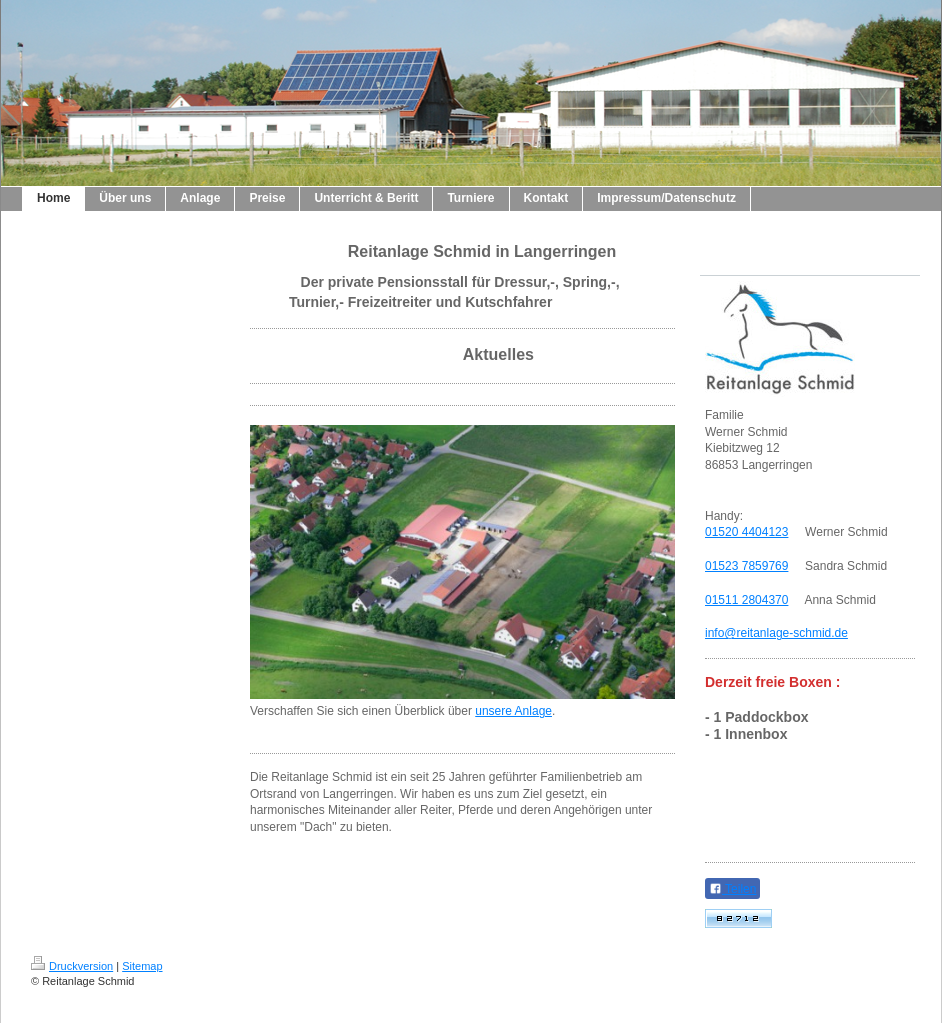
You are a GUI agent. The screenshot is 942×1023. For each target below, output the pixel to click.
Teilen (732, 889)
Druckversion (72, 966)
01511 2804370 (746, 600)
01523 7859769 (746, 566)
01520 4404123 (746, 532)
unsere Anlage (513, 711)
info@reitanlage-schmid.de (776, 633)
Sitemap (142, 966)
